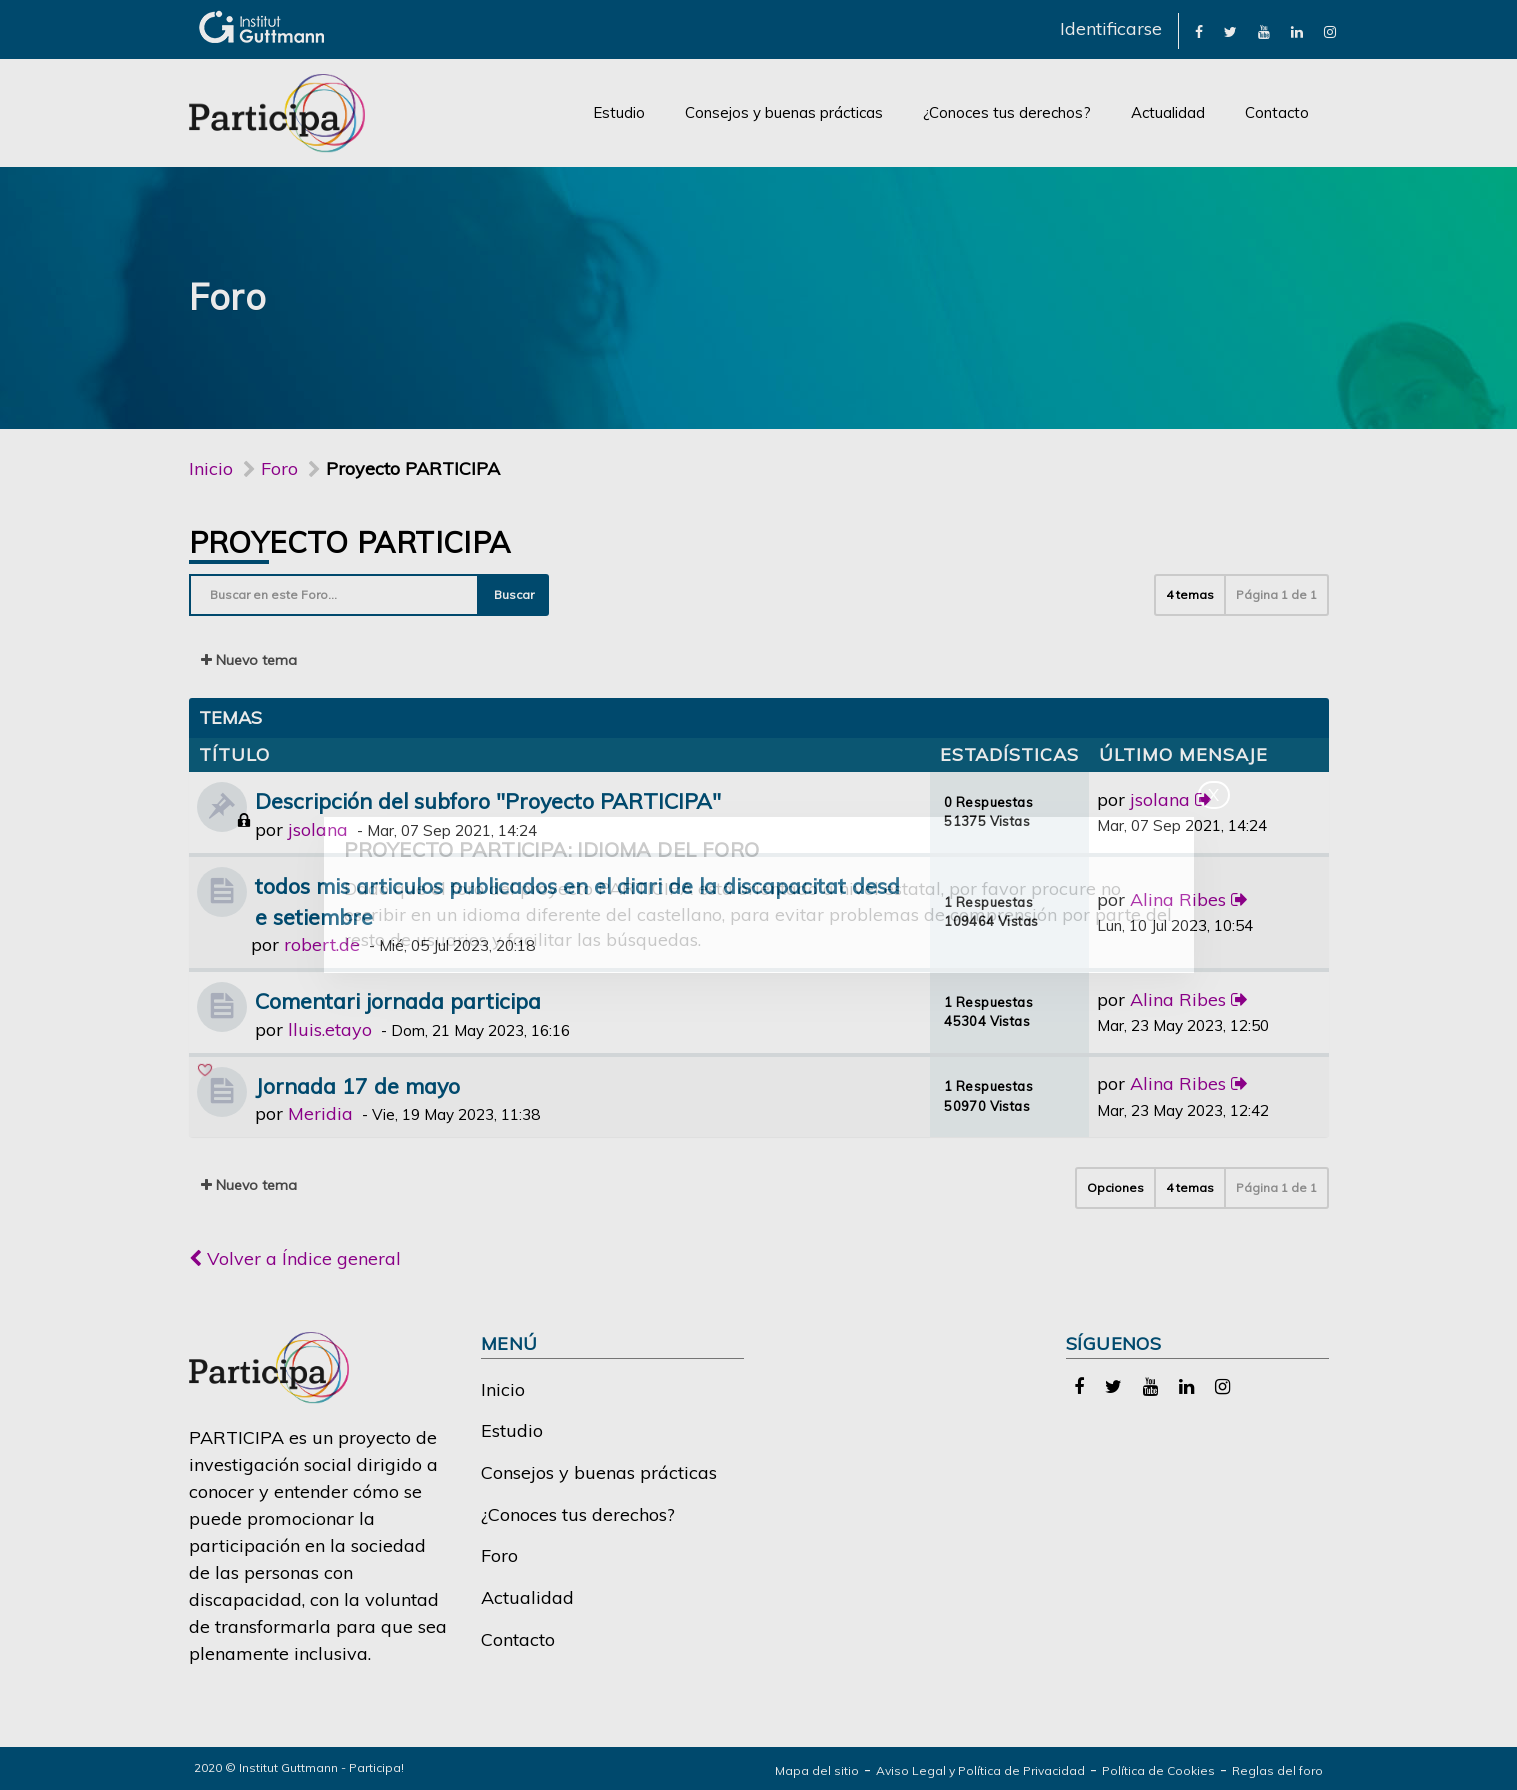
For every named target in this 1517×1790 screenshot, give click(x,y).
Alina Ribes (1178, 899)
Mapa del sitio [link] (817, 1770)
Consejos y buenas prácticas (784, 112)
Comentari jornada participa (398, 1000)
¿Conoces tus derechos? (1007, 112)
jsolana (318, 829)
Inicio (211, 468)
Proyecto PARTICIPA (350, 542)
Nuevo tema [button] (249, 660)
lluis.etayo (330, 1029)
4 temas (1190, 594)
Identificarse (1111, 28)
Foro (499, 1555)
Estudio (619, 112)
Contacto (1277, 112)
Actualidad (1168, 112)
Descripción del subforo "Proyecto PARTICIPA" (488, 800)
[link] (1199, 30)
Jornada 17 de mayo (357, 1085)
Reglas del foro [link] (1277, 1770)
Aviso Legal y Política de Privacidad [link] (980, 1770)
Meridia (320, 1113)
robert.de (322, 944)
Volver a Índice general (295, 1258)
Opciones (1115, 1187)
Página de (1276, 594)
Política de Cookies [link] (1158, 1770)
